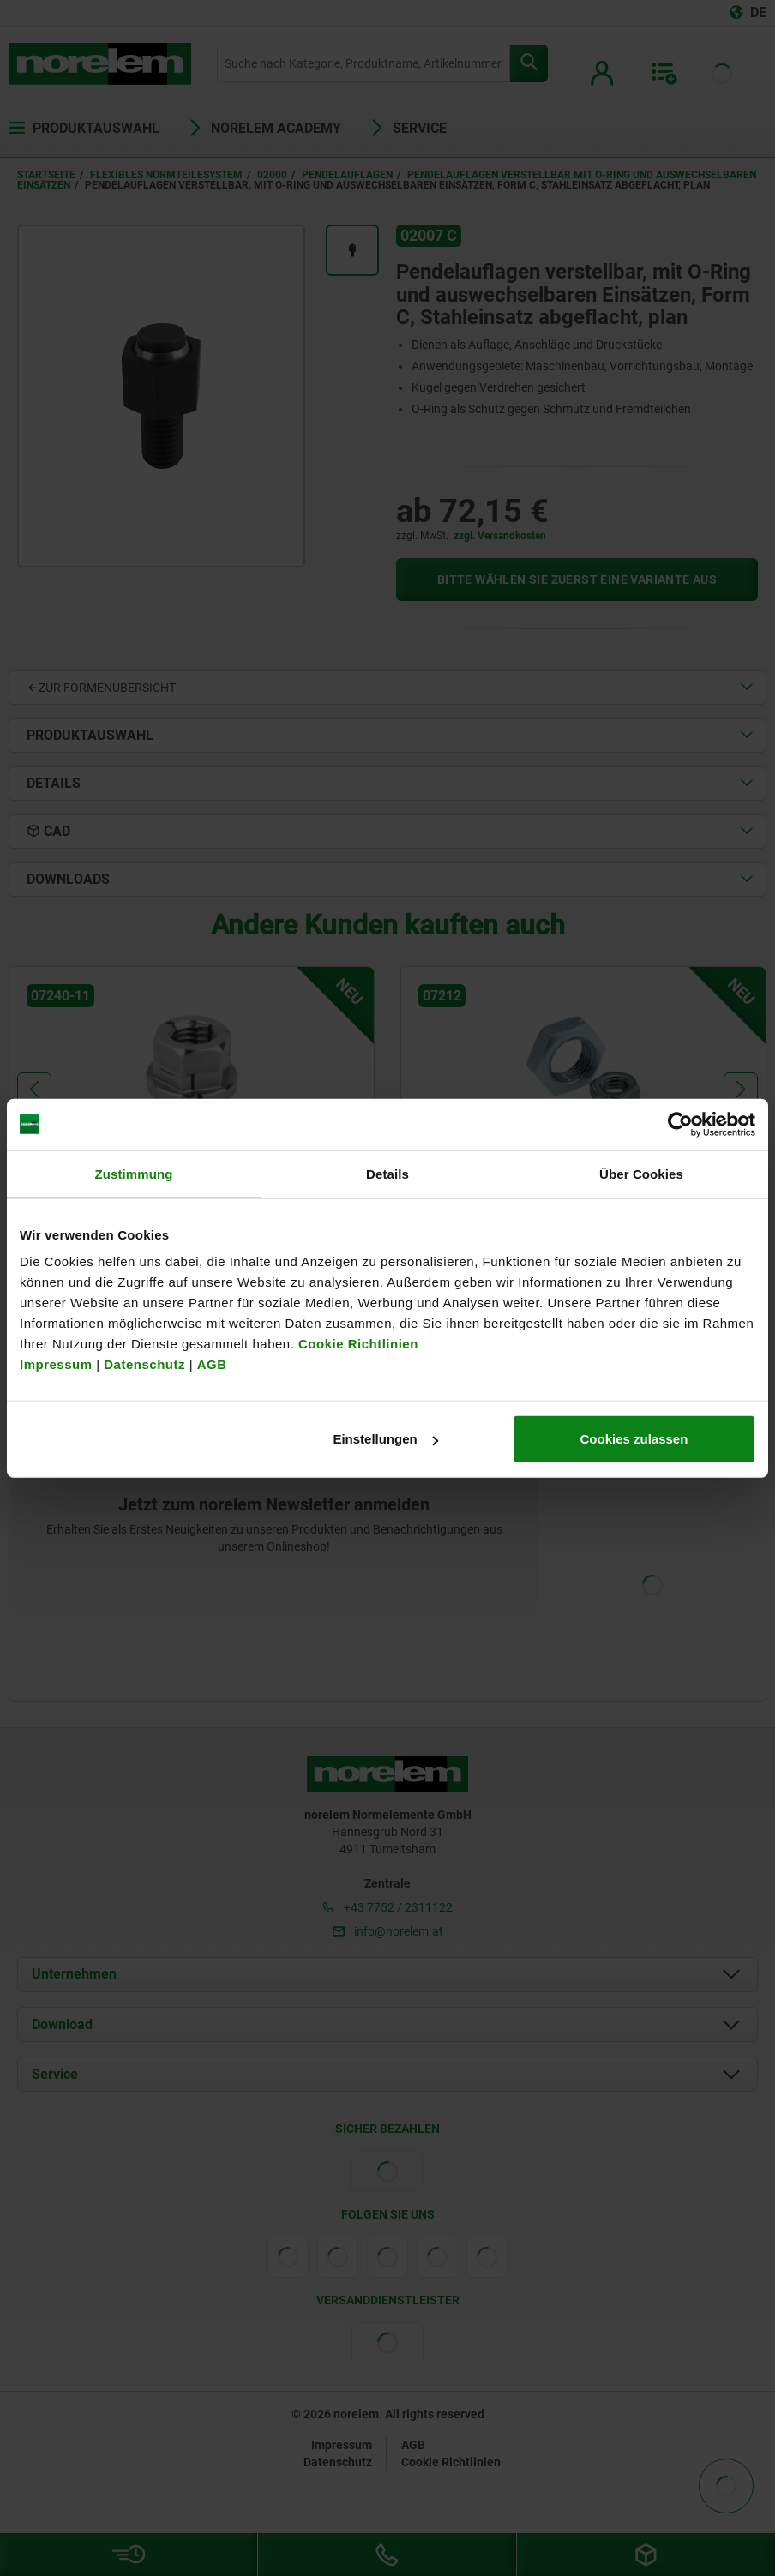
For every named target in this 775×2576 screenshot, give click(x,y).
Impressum (56, 1364)
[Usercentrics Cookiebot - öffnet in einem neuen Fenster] (680, 1124)
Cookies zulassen (634, 1439)
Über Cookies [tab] (641, 1173)
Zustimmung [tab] (134, 1173)
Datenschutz (144, 1364)
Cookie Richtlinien (356, 1343)
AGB (212, 1364)
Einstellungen (385, 1439)
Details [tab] (387, 1173)
